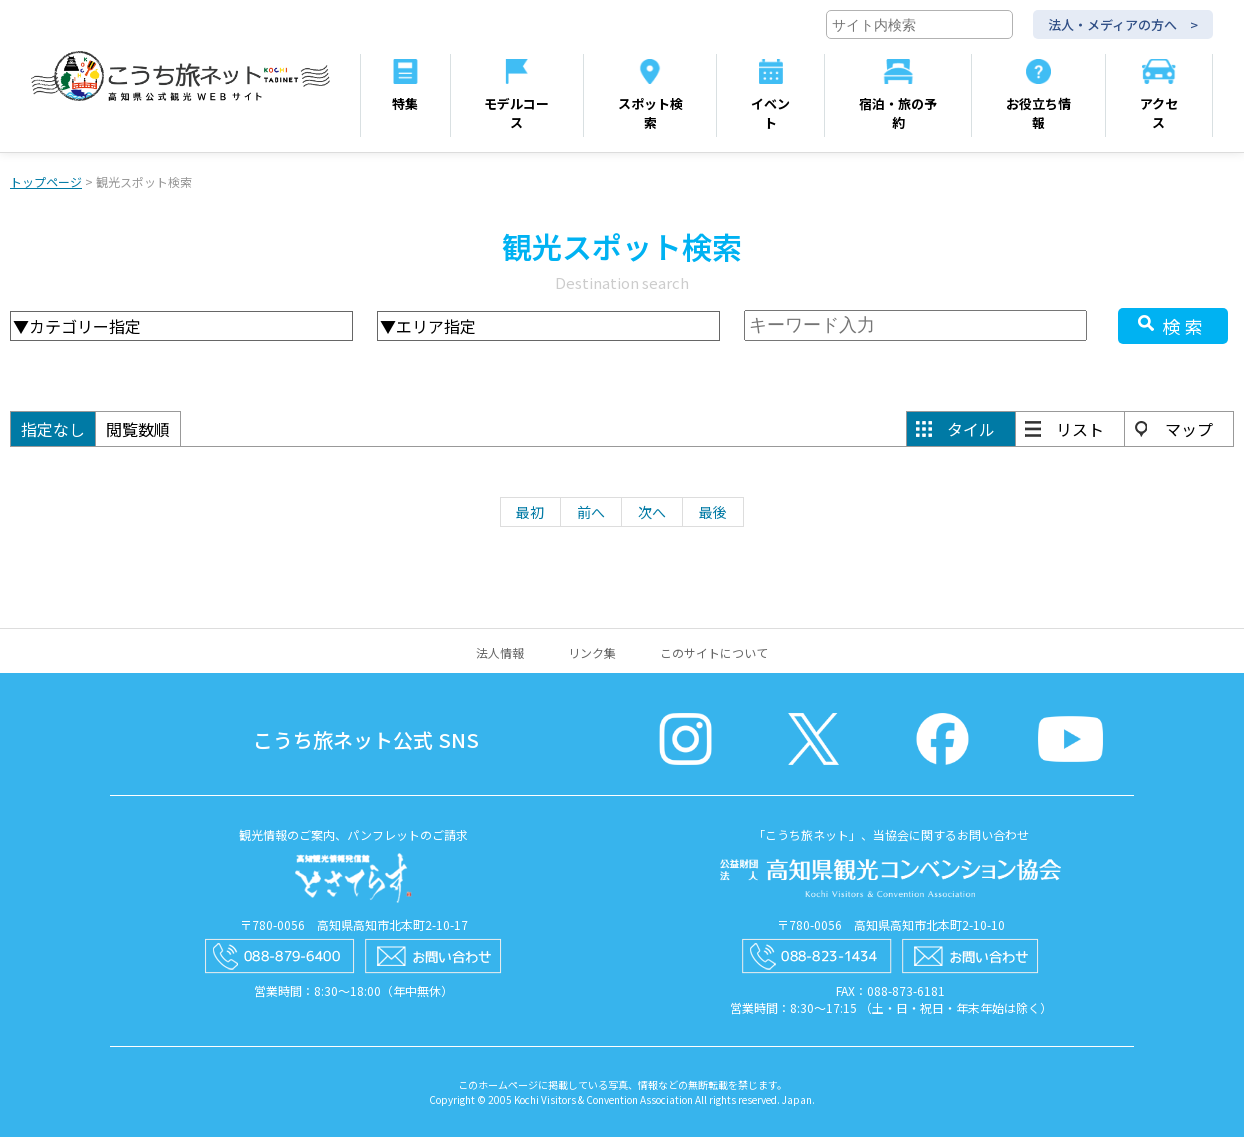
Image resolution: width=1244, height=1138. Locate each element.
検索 (1185, 327)
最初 (530, 513)
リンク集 (592, 653)
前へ (591, 513)
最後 (713, 513)
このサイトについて (714, 653)
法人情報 (500, 653)
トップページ (46, 182)
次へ (652, 513)
